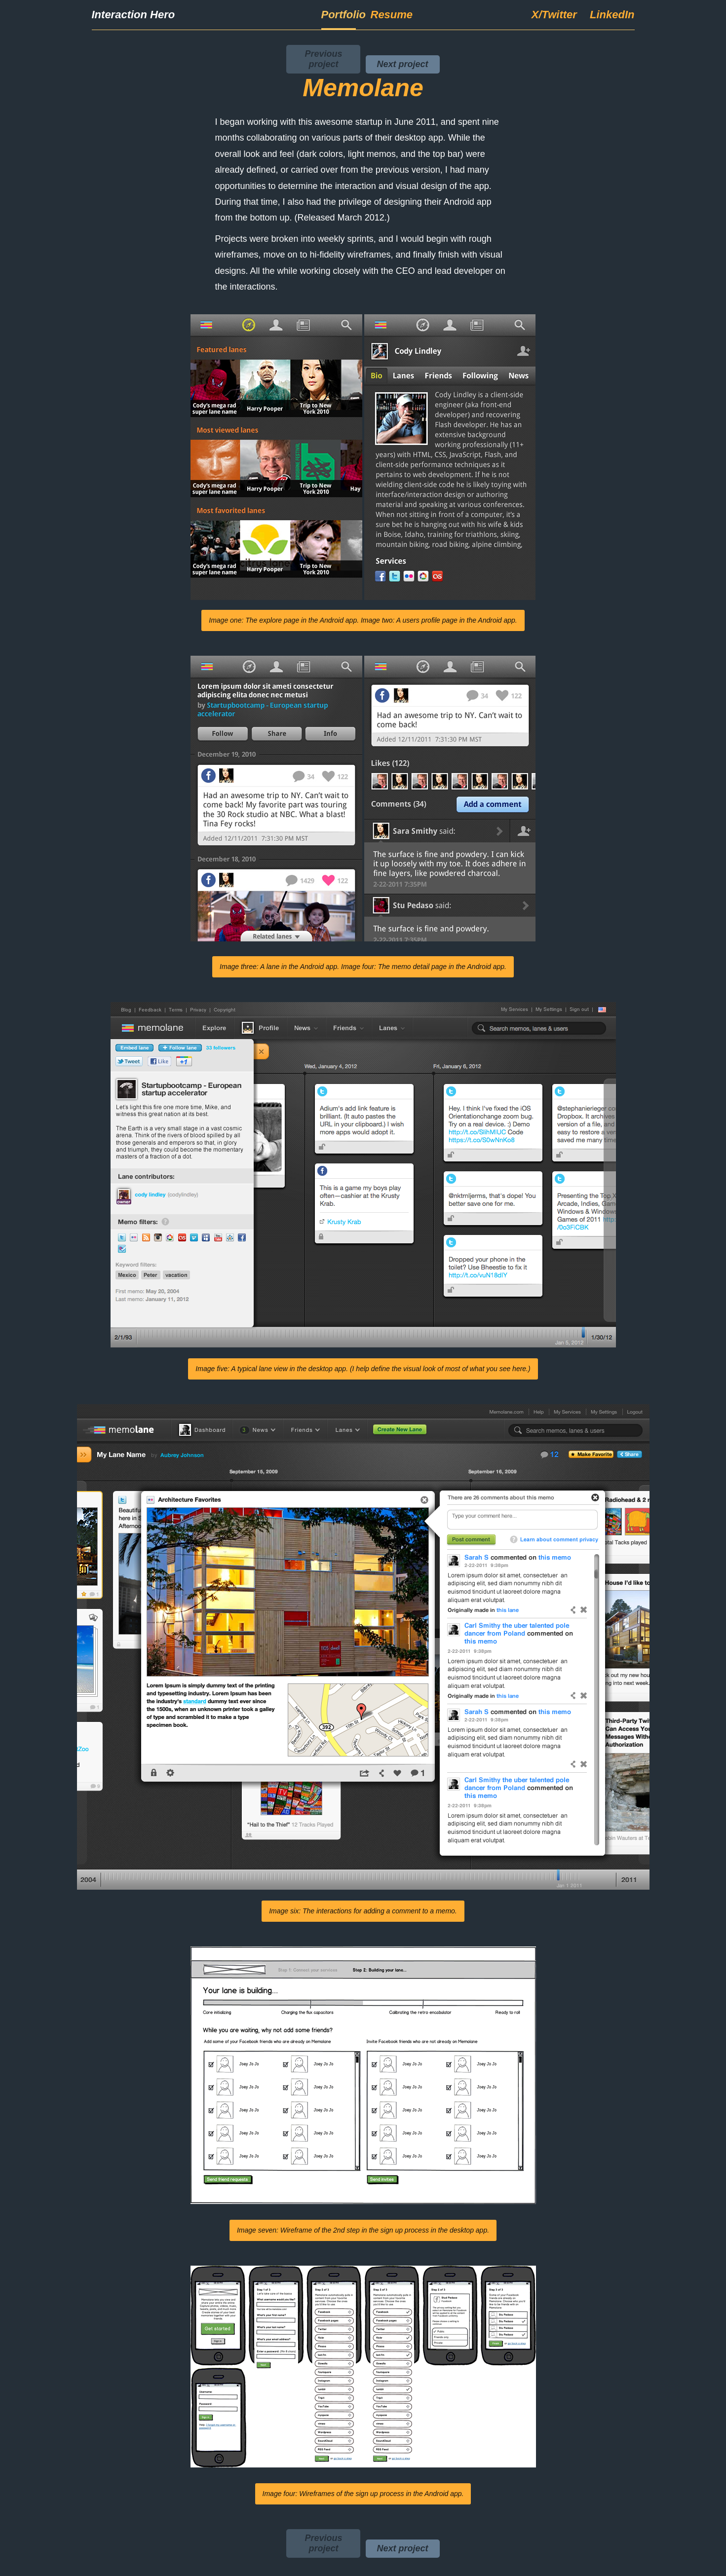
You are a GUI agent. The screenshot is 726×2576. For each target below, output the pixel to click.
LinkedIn (612, 14)
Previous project (323, 59)
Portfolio (338, 14)
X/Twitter (554, 14)
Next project (402, 64)
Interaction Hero (133, 14)
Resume (388, 14)
